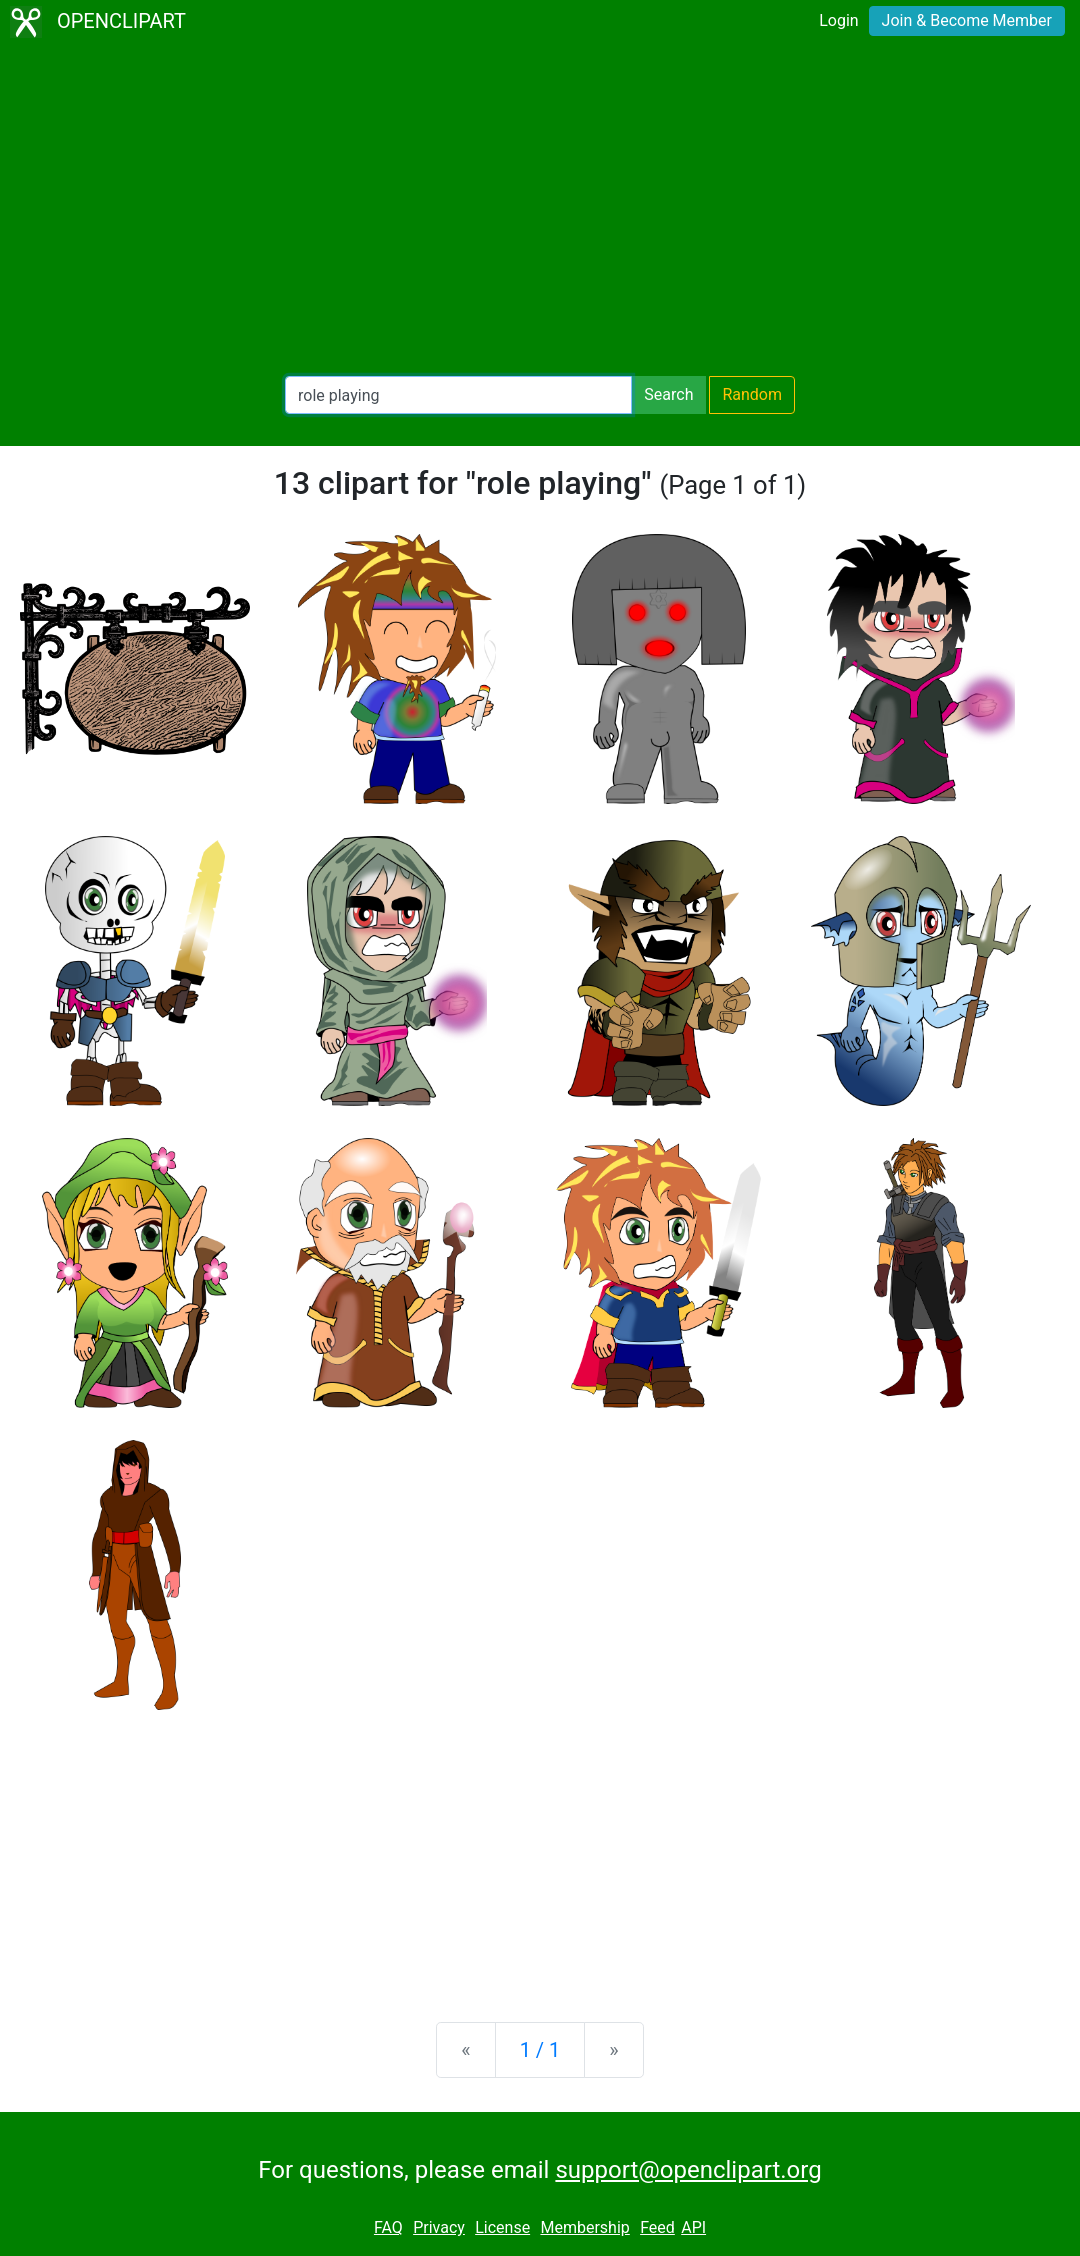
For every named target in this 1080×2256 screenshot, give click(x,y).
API (693, 2227)
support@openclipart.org (688, 2170)
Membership (584, 2227)
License (502, 2227)
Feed (657, 2227)
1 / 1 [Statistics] (540, 2050)
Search (668, 394)
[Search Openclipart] (458, 395)
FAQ (388, 2227)
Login (838, 20)
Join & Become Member (967, 20)
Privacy (439, 2227)
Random (752, 394)
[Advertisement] (540, 210)
